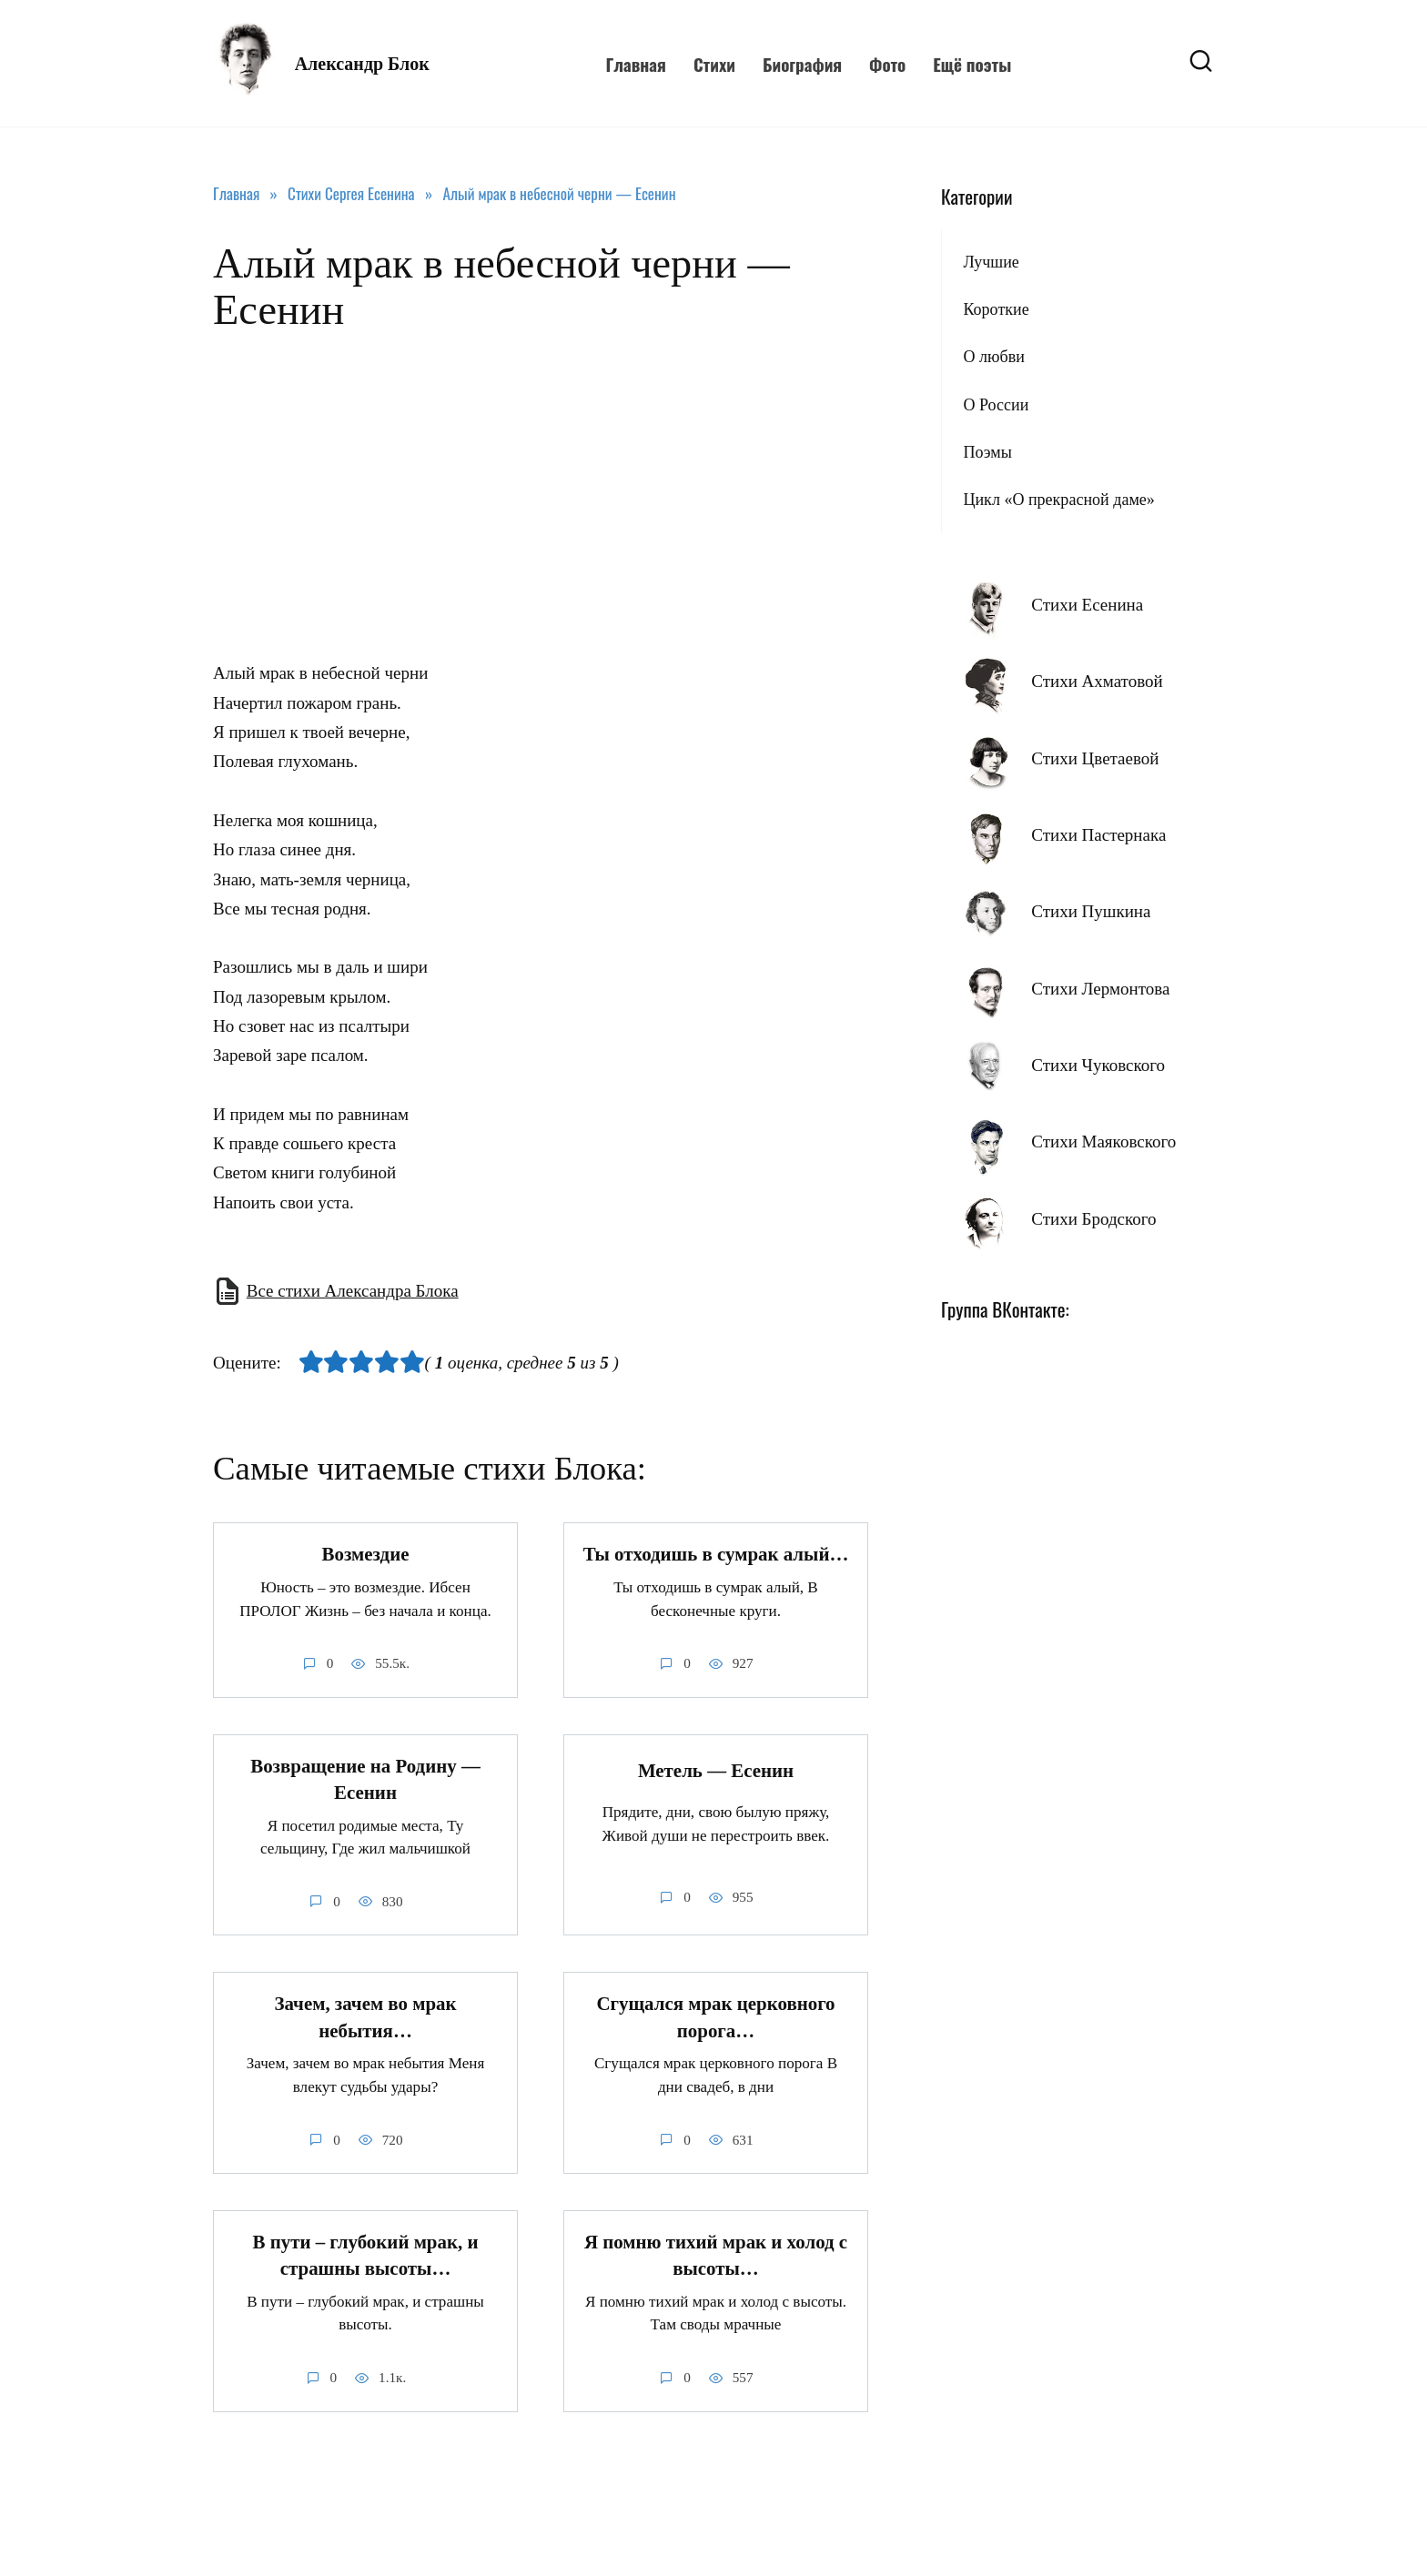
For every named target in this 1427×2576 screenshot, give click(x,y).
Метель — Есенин (716, 1771)
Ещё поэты (972, 63)
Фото (887, 63)
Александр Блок (362, 64)
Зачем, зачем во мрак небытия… (365, 2018)
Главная (635, 63)
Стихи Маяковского (1103, 1141)
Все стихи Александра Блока (353, 1290)
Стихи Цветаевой (1095, 758)
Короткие (995, 309)
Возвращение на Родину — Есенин (365, 1779)
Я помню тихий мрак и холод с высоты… (715, 2255)
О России (995, 405)
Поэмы (987, 452)
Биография (802, 63)
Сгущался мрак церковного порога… (715, 2018)
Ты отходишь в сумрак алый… (716, 1554)
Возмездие (366, 1554)
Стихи (714, 63)
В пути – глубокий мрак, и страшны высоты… (366, 2255)
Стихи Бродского (1093, 1218)
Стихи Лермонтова (1100, 988)
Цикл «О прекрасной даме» (1058, 499)
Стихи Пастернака (1098, 834)
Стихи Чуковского (1098, 1065)
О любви (993, 357)
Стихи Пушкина (1090, 911)
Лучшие (990, 262)
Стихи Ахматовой (1096, 681)
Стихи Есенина (1087, 604)
